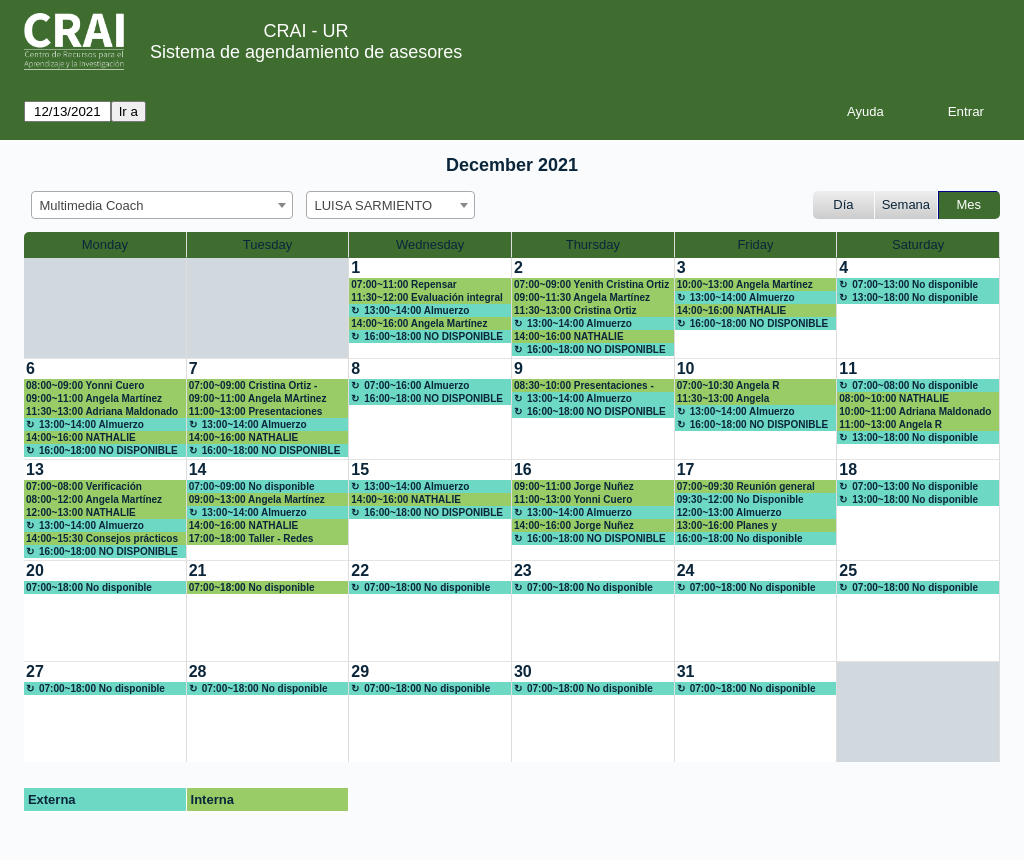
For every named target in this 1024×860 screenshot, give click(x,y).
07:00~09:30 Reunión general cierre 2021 (746, 487)
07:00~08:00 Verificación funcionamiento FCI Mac (84, 487)
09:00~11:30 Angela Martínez (582, 297)
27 (35, 671)
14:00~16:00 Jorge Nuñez (574, 525)
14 (198, 469)
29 (360, 671)
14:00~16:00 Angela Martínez (419, 323)
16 (523, 469)
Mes (969, 204)
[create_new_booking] (918, 308)
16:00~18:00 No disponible (740, 538)
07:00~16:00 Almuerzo (416, 385)
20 (35, 570)
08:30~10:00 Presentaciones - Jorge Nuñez (584, 386)
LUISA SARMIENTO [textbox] (374, 205)
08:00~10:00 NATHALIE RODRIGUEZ (894, 399)
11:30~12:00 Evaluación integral (426, 297)
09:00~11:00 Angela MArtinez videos (258, 399)
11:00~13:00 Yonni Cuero (573, 499)
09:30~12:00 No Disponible (740, 499)
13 (35, 469)
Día (843, 204)
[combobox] (162, 205)
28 (198, 671)
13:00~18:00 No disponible (915, 297)
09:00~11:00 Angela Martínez (94, 398)
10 (686, 368)
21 (198, 570)
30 (523, 671)
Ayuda (865, 111)
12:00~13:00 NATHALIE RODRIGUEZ (81, 513)
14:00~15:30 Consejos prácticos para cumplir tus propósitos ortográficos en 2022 (102, 539)
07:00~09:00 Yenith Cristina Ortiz (591, 284)
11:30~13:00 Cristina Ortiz (575, 310)
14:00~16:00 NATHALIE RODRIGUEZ (569, 337)
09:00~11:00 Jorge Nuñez (574, 486)
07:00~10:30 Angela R (728, 385)
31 (686, 671)
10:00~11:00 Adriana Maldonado (915, 411)
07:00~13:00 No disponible (915, 284)
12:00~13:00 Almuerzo (729, 512)
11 (848, 368)
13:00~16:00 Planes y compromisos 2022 (727, 526)
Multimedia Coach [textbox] (92, 205)
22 (360, 570)
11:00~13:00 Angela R (890, 424)
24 (686, 570)
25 (848, 570)
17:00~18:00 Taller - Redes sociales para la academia (251, 539)
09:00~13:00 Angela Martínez (257, 499)
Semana (906, 204)
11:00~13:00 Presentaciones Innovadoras (256, 412)
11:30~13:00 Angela (723, 398)
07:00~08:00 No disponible (915, 385)
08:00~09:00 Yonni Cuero (85, 385)
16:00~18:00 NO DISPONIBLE (433, 336)
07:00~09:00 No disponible (252, 486)
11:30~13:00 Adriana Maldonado (102, 411)
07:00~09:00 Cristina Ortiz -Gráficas (253, 386)
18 (848, 469)
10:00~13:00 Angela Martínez (745, 284)
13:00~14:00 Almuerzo (416, 310)
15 (360, 469)
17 (686, 469)
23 (523, 570)
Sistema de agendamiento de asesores (306, 52)
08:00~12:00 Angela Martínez (94, 499)
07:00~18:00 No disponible (89, 587)
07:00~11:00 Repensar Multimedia (403, 285)
